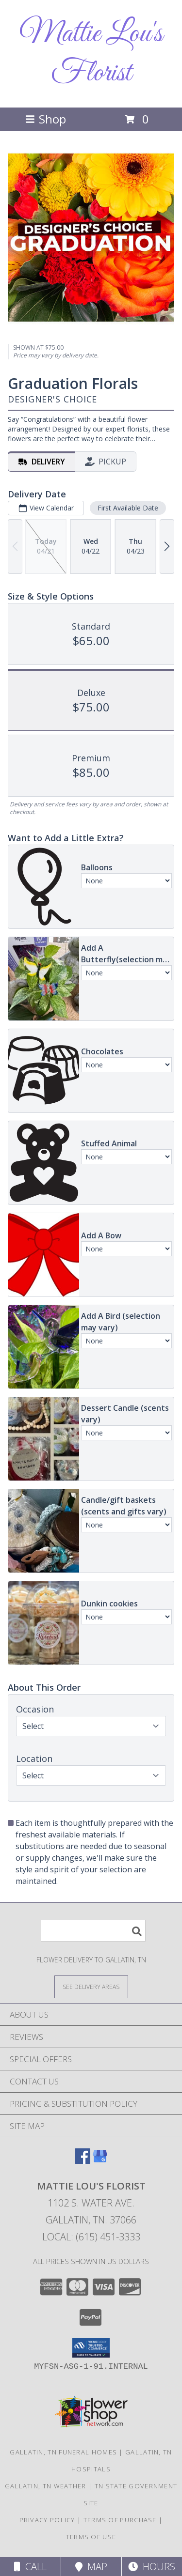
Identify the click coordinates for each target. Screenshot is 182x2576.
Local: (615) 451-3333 (91, 2236)
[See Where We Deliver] (91, 1986)
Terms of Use (91, 2536)
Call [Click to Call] (30, 2566)
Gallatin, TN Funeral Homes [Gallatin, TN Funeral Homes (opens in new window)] (63, 2452)
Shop (45, 119)
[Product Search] (93, 1931)
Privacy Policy (47, 2519)
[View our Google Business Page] (100, 2160)
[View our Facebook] (82, 2160)
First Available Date (128, 507)
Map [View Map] (91, 2566)
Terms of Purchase (120, 2519)
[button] (91, 2348)
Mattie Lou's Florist (91, 54)
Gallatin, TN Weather (45, 2486)
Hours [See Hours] (151, 2566)
